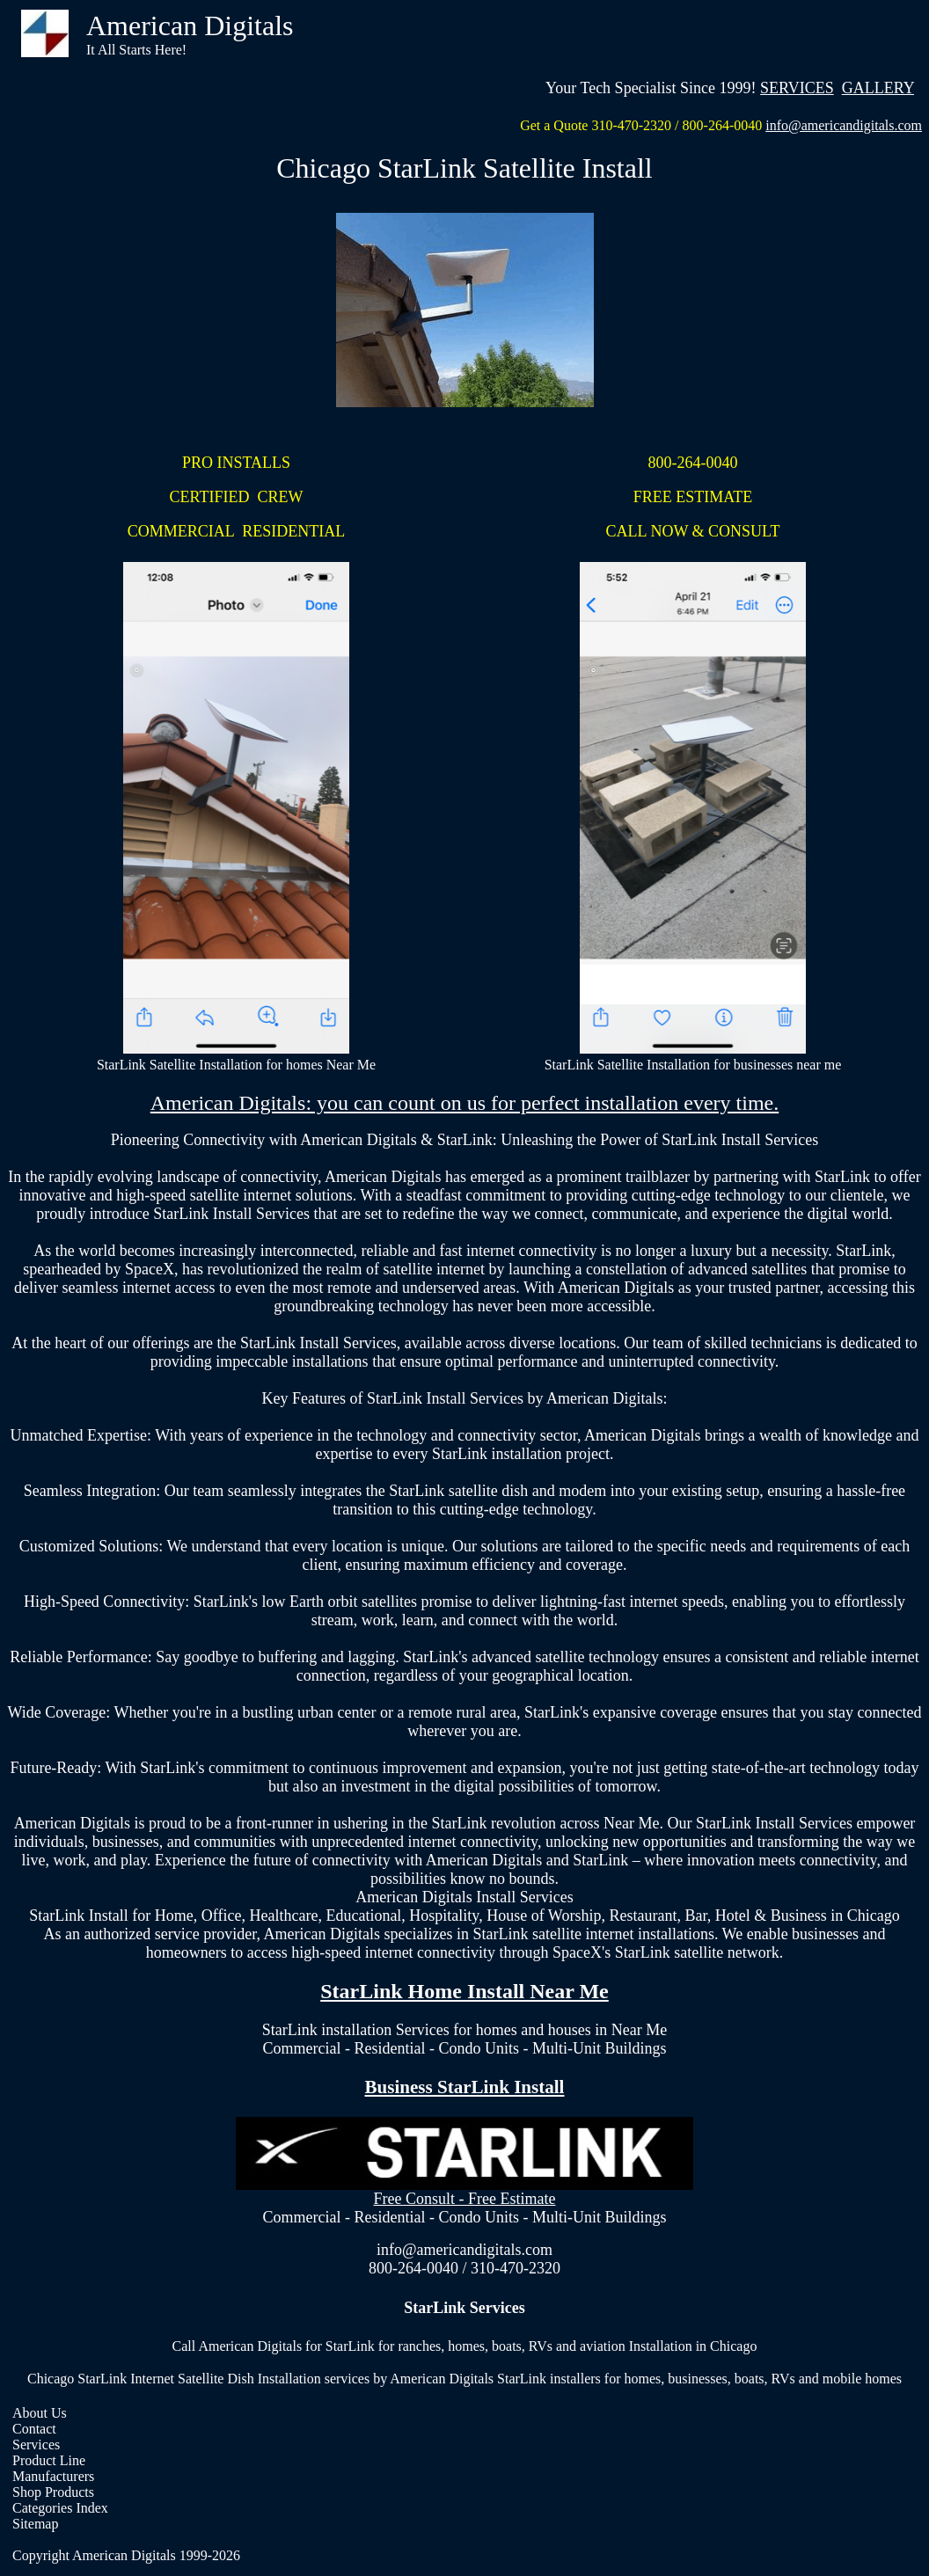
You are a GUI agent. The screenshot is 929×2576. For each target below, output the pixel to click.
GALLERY (878, 88)
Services (36, 2444)
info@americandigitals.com (843, 125)
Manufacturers (53, 2476)
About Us (39, 2412)
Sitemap (35, 2523)
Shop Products (53, 2492)
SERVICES (797, 88)
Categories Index (60, 2507)
